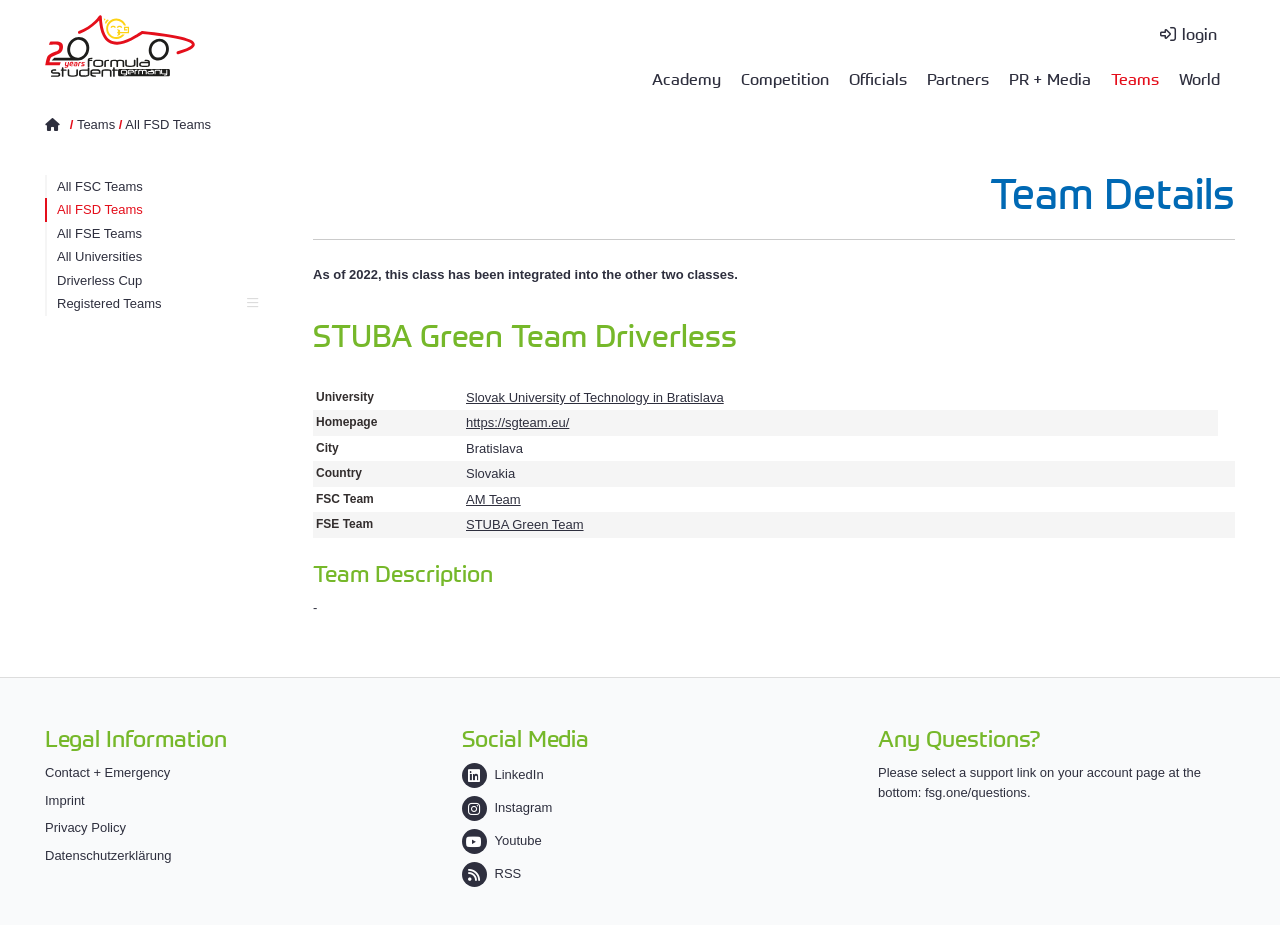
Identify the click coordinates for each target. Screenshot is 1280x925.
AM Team (493, 499)
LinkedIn (503, 774)
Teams (1135, 78)
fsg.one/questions (976, 792)
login (1199, 33)
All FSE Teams (99, 233)
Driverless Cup (99, 280)
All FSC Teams (100, 186)
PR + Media (1050, 78)
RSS (492, 873)
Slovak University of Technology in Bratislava (595, 397)
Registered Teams (157, 303)
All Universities (99, 256)
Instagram (507, 807)
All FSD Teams (168, 124)
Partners (958, 78)
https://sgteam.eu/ (517, 422)
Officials (878, 78)
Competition (785, 78)
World (1199, 78)
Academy (686, 78)
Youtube (502, 840)
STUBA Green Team (525, 524)
